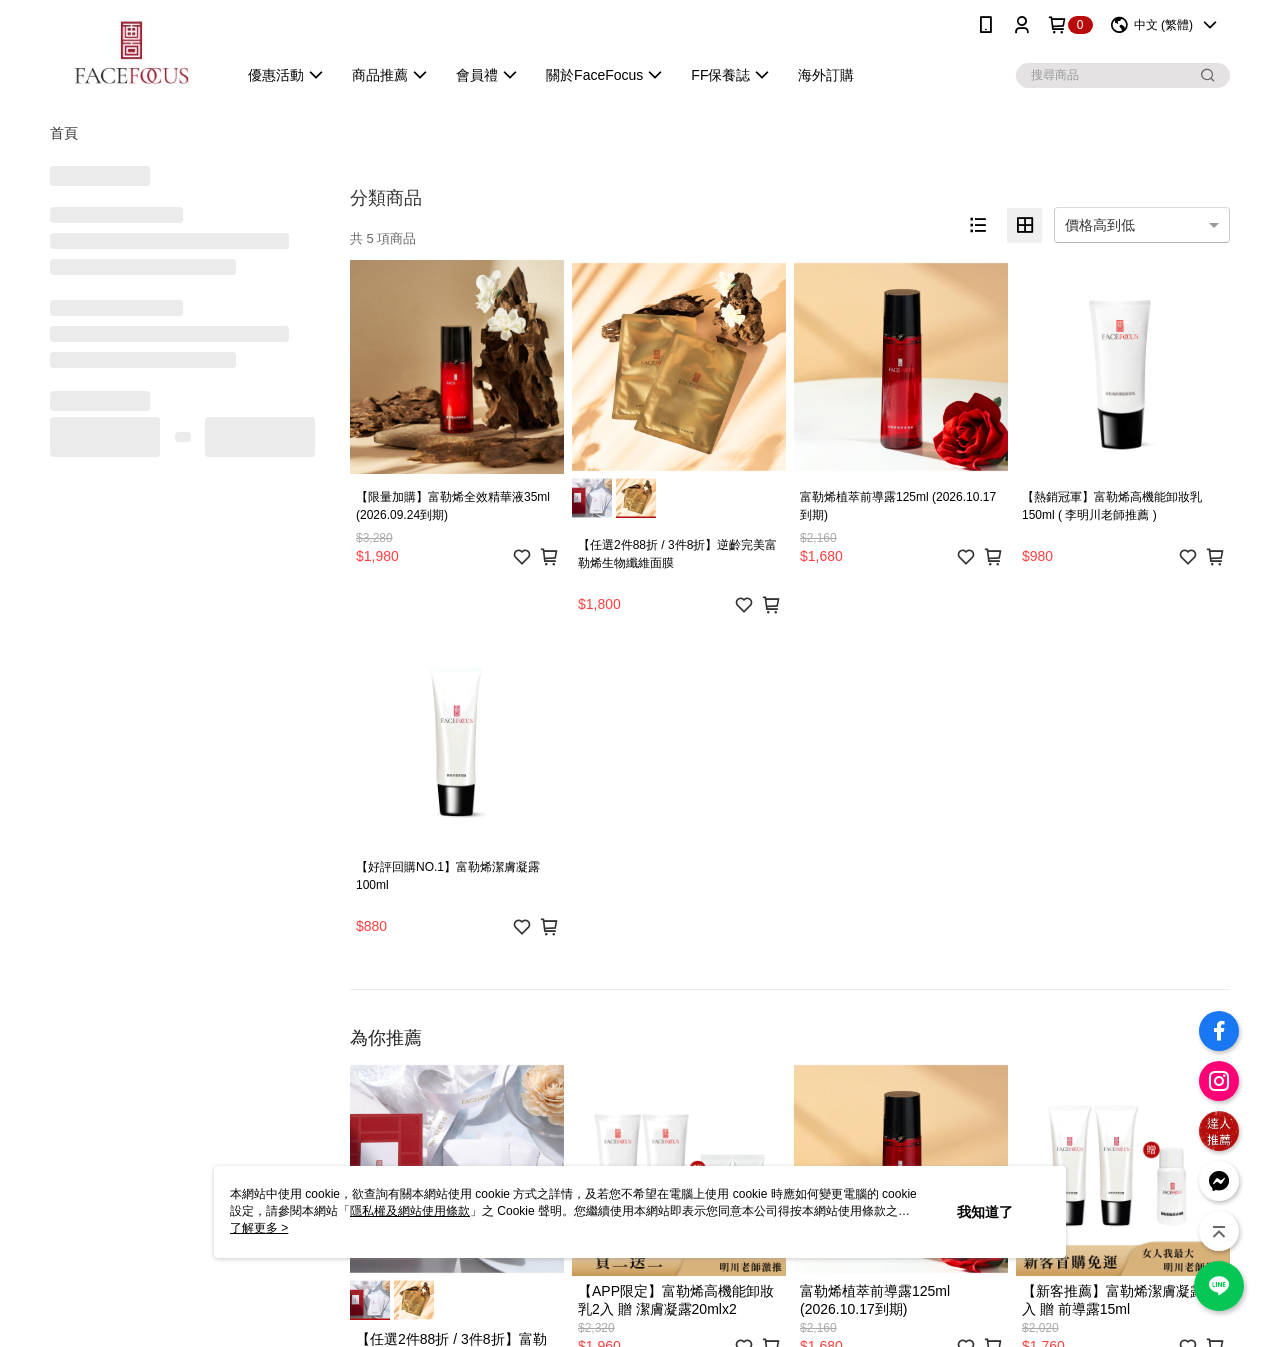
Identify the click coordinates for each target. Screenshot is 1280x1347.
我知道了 (985, 1212)
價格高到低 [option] (1100, 225)
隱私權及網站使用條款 (410, 1211)
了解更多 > (259, 1228)
